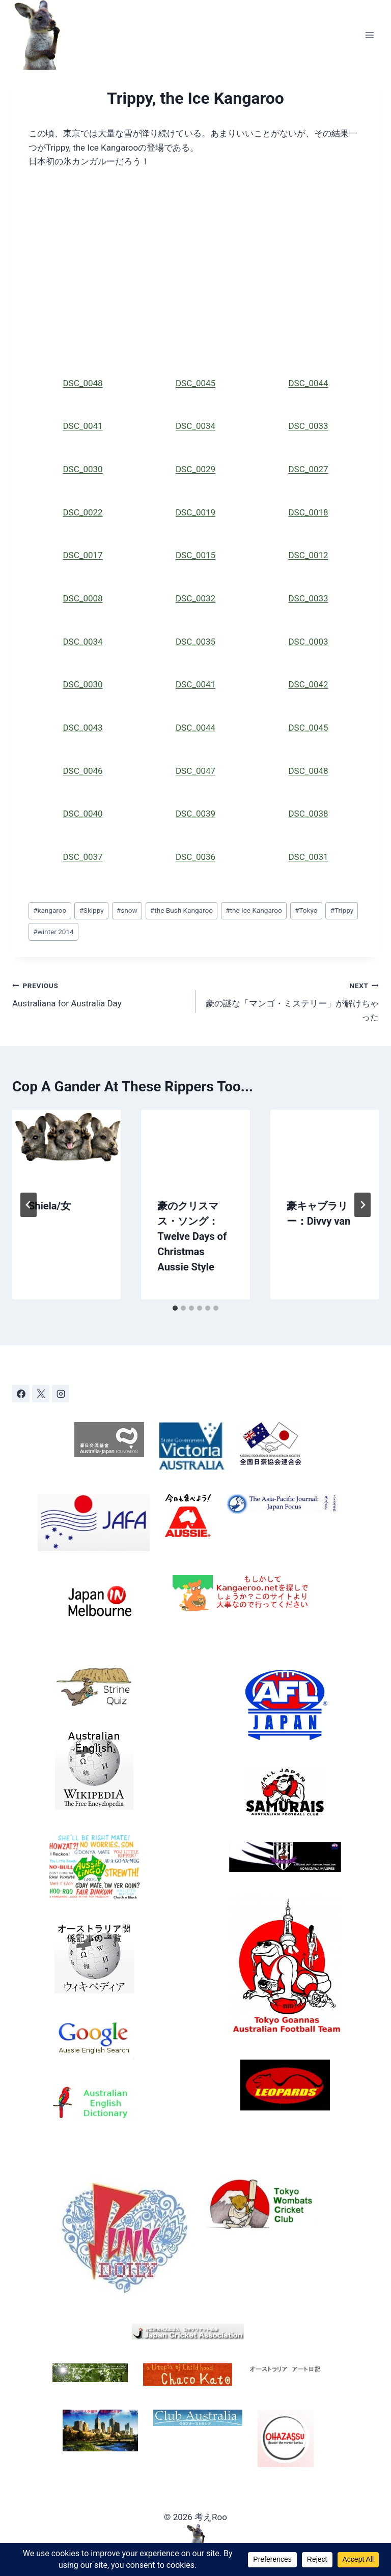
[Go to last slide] (28, 1205)
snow (127, 910)
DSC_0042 (308, 684)
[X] (40, 1393)
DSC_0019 (195, 512)
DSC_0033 (308, 426)
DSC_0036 (195, 857)
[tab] (175, 1308)
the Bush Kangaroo (181, 910)
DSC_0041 (82, 426)
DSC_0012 (308, 555)
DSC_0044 (308, 383)
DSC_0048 (82, 383)
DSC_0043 (82, 727)
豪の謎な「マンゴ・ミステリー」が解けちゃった (291, 1000)
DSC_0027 (308, 469)
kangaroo (49, 910)
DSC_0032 (195, 598)
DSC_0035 (195, 641)
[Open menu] (369, 35)
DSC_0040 (82, 813)
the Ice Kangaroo (254, 910)
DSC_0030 (82, 469)
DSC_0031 (308, 857)
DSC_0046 (82, 771)
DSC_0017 (82, 555)
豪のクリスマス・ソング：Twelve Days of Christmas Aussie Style (192, 1236)
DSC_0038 (308, 813)
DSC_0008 (82, 598)
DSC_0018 (308, 512)
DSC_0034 (195, 426)
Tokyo (306, 910)
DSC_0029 (195, 469)
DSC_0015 (195, 555)
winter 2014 (53, 932)
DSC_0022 (82, 512)
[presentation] (66, 1146)
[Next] (362, 1205)
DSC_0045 (195, 383)
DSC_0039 (195, 813)
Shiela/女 (50, 1206)
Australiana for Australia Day (99, 993)
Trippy (342, 910)
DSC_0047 (195, 771)
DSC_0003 (308, 641)
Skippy (91, 910)
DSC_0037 (82, 857)
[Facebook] (21, 1393)
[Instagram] (60, 1393)
